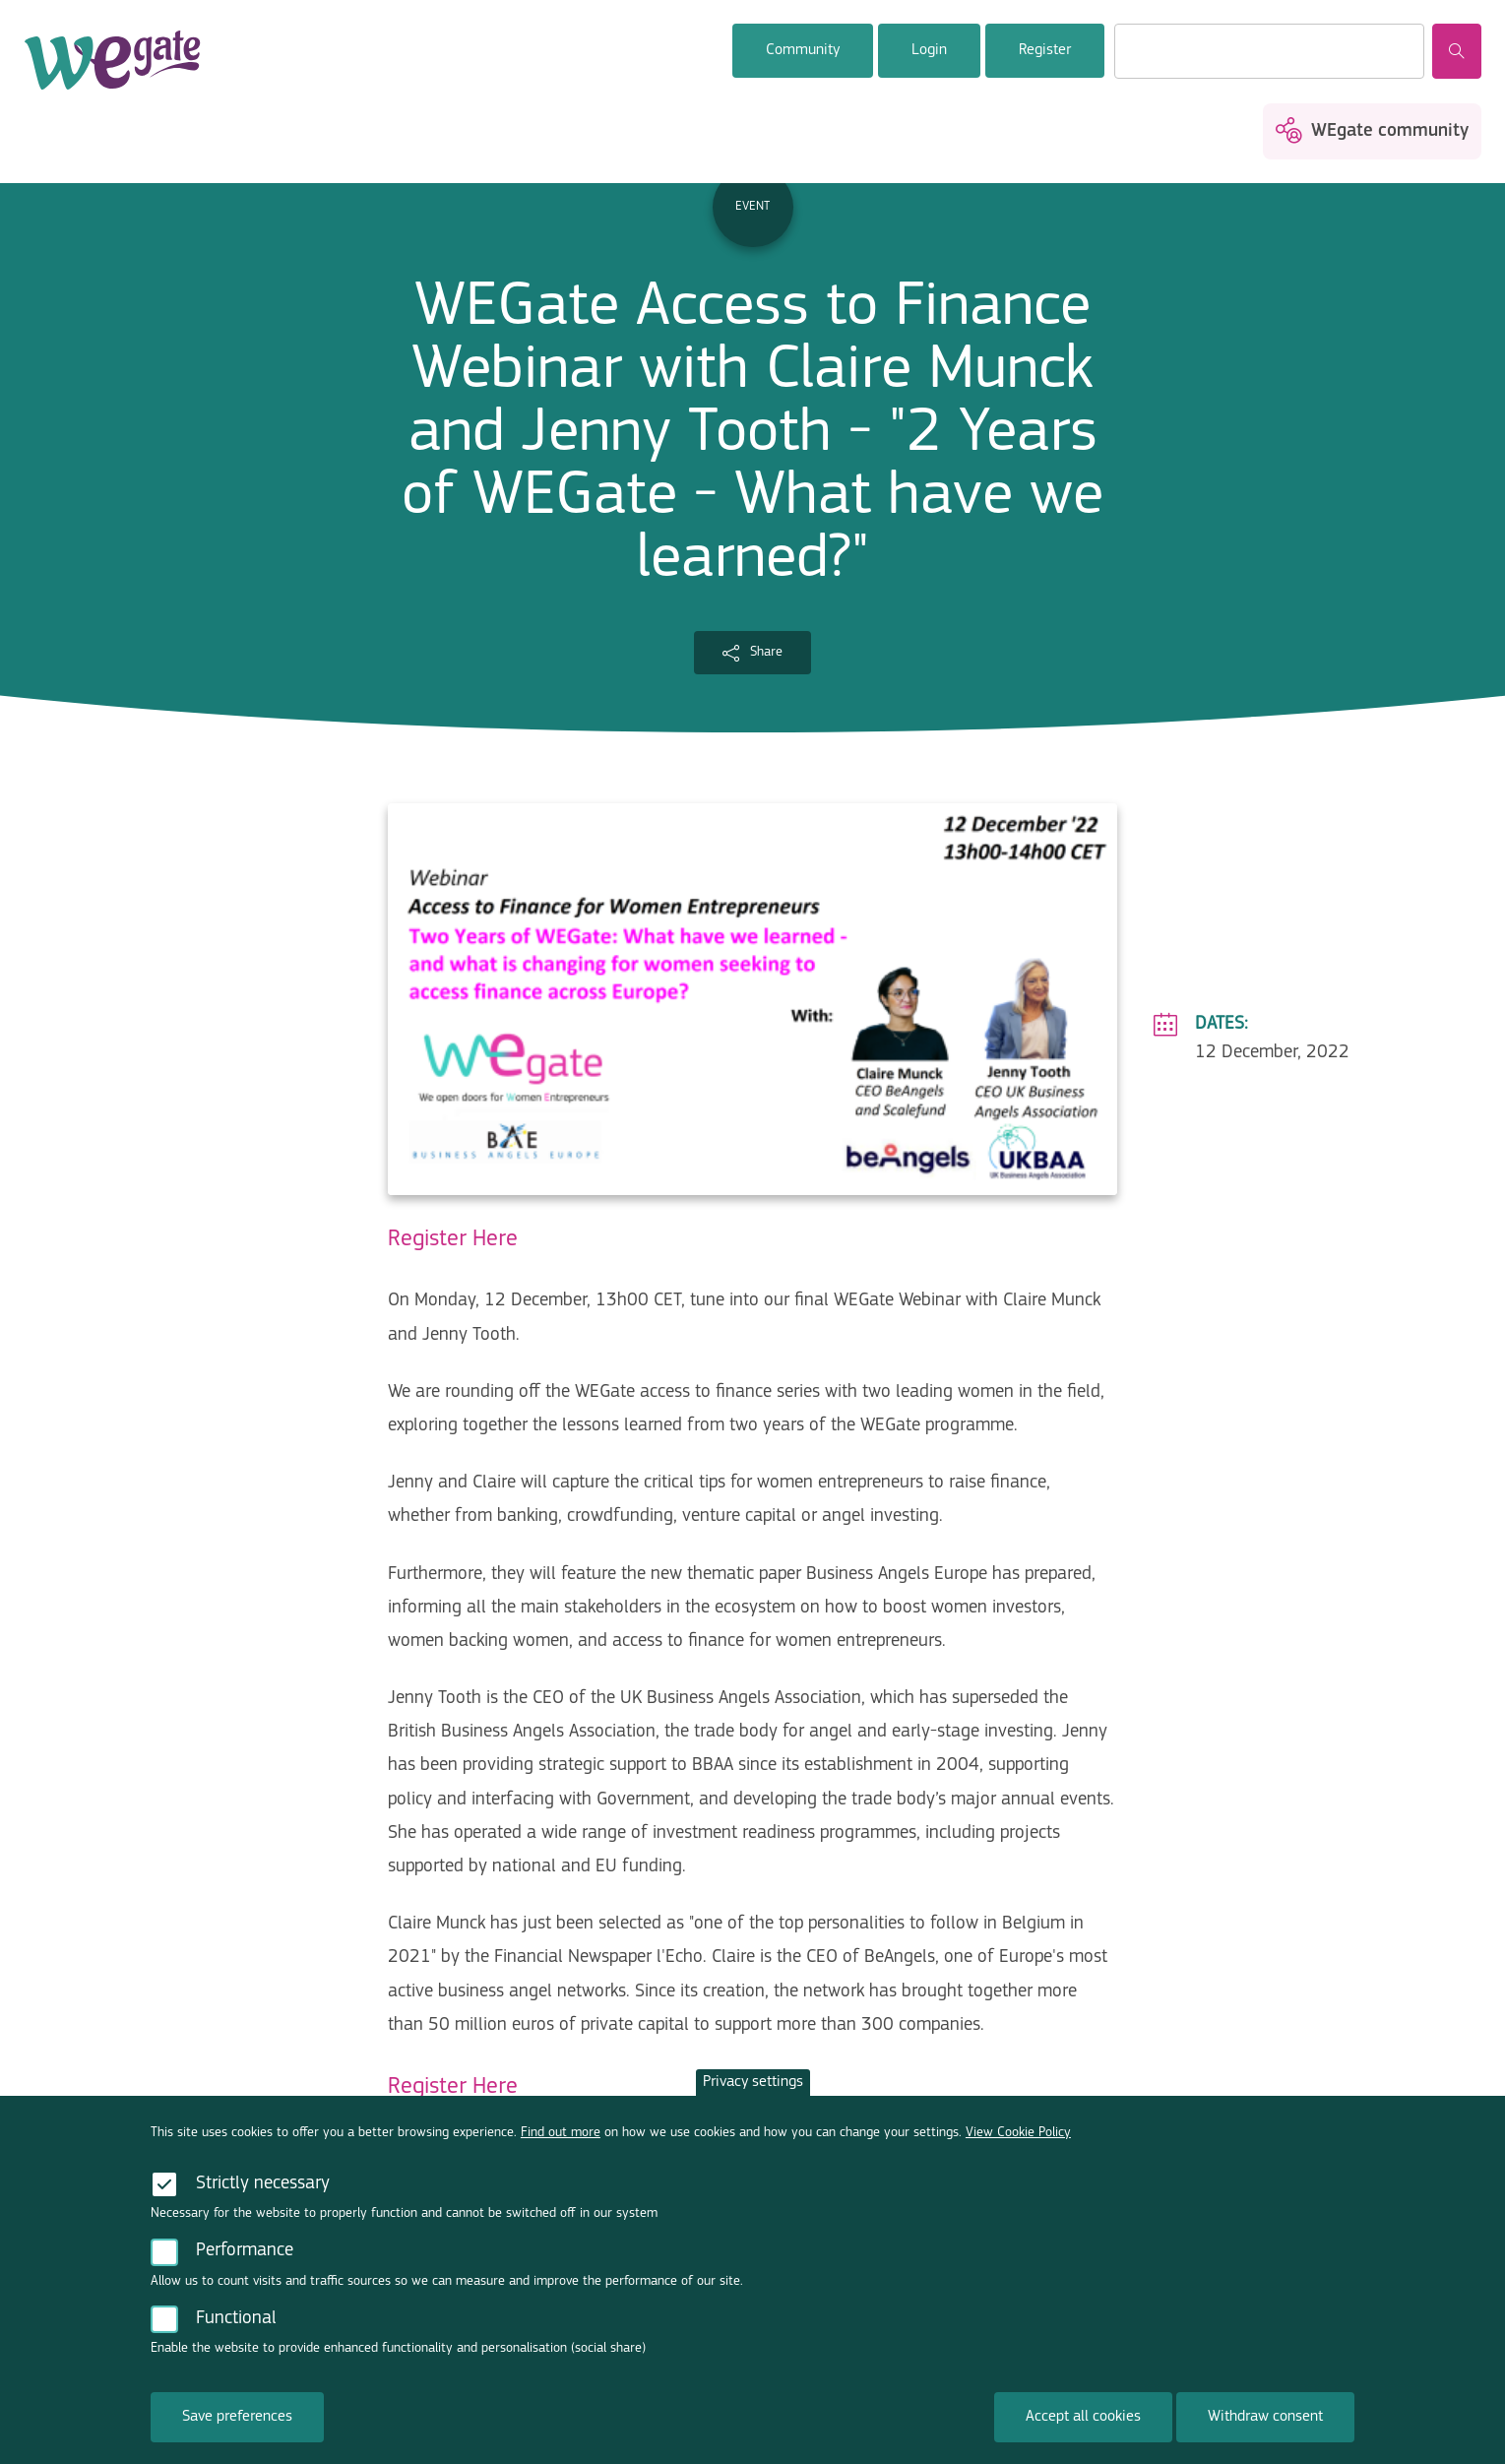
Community (803, 50)
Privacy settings (753, 2109)
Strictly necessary (263, 2211)
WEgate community (1390, 131)
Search (1456, 51)
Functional (236, 2347)
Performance (244, 2279)
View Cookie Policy (1018, 2160)
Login (929, 50)
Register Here (453, 1239)
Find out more (560, 2160)
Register (1045, 50)
